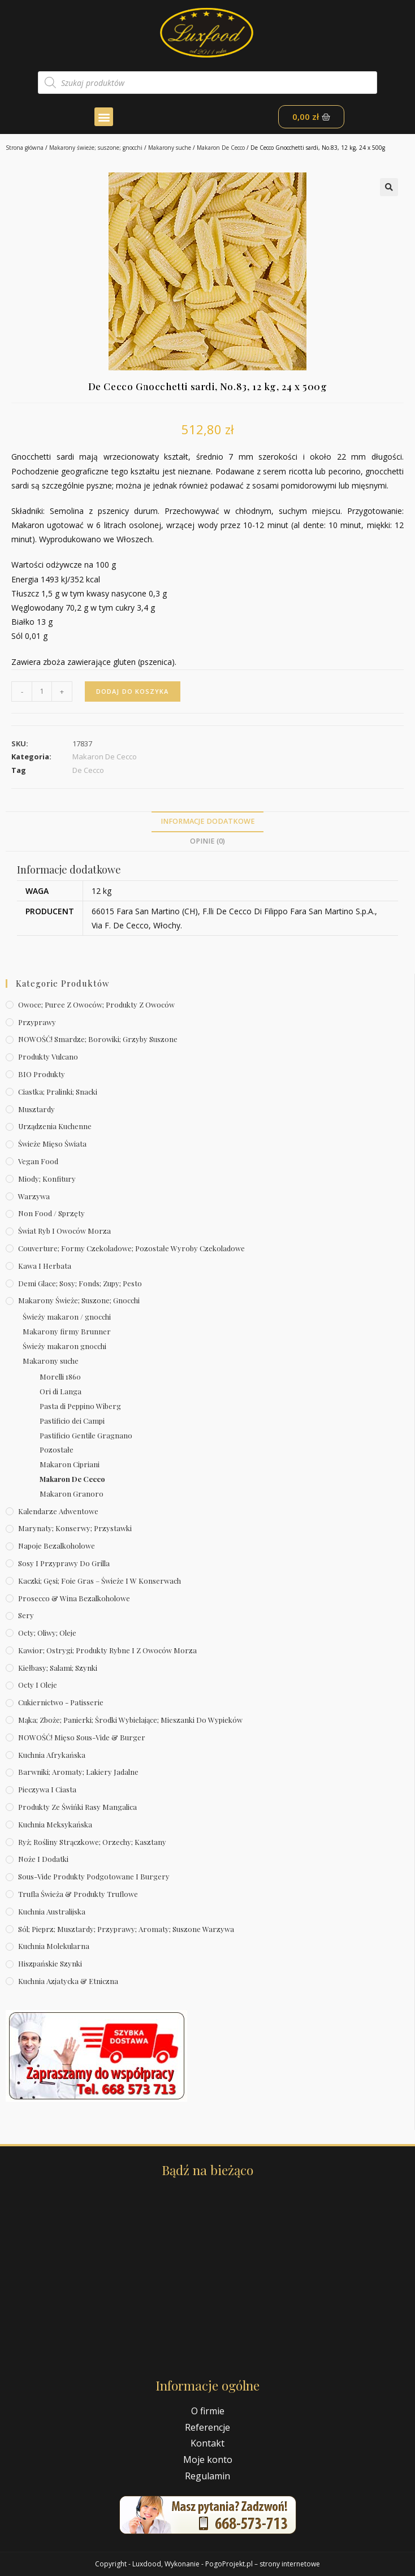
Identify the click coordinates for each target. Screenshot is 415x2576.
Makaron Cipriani (70, 1464)
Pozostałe (57, 1449)
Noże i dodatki (43, 1859)
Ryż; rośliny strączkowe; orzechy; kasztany (92, 1842)
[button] (103, 116)
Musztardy (36, 1109)
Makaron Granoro (71, 1493)
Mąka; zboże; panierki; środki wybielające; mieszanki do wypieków (130, 1719)
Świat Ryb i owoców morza (64, 1230)
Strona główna (25, 148)
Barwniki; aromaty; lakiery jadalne (78, 1772)
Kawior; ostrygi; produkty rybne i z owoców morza (107, 1650)
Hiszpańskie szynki (50, 1963)
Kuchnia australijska (51, 1911)
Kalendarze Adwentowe (58, 1511)
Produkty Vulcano (48, 1056)
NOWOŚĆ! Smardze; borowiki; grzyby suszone (98, 1039)
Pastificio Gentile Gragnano (86, 1435)
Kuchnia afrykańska (51, 1755)
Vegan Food (38, 1161)
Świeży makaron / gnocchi (67, 1316)
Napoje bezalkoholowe (56, 1545)
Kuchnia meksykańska (55, 1824)
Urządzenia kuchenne (55, 1126)
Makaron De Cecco (221, 148)
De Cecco (88, 770)
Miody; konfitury (47, 1178)
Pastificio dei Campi (72, 1420)
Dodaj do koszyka (132, 691)
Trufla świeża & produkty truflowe (78, 1894)
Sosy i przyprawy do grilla (64, 1563)
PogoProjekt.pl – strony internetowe (262, 2564)
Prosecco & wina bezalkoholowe (74, 1598)
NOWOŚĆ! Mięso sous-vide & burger (81, 1737)
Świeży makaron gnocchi (64, 1346)
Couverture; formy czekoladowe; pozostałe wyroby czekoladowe (131, 1248)
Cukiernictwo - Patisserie (60, 1702)
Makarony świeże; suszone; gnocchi (95, 148)
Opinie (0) (207, 841)
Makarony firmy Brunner (67, 1331)
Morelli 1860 (60, 1376)
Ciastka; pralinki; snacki (57, 1091)
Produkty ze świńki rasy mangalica (77, 1807)
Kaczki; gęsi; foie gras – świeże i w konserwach (99, 1580)
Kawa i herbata (44, 1265)
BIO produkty (41, 1074)
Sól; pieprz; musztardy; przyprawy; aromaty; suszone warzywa (126, 1929)
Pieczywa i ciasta (47, 1789)
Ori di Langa (60, 1391)
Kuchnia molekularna (53, 1946)
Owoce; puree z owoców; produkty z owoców (96, 1004)
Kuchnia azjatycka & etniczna (68, 1981)
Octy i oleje (37, 1684)
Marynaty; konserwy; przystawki (75, 1528)
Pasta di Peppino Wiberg (80, 1406)
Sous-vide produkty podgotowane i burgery (94, 1876)
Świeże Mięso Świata (52, 1143)
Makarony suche (169, 148)
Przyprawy (37, 1022)
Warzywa (34, 1196)
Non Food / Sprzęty (51, 1213)
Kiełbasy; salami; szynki (57, 1667)
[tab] (207, 822)
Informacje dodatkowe (208, 821)
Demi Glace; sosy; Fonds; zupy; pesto (80, 1283)
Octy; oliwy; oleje (47, 1632)
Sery (26, 1615)
